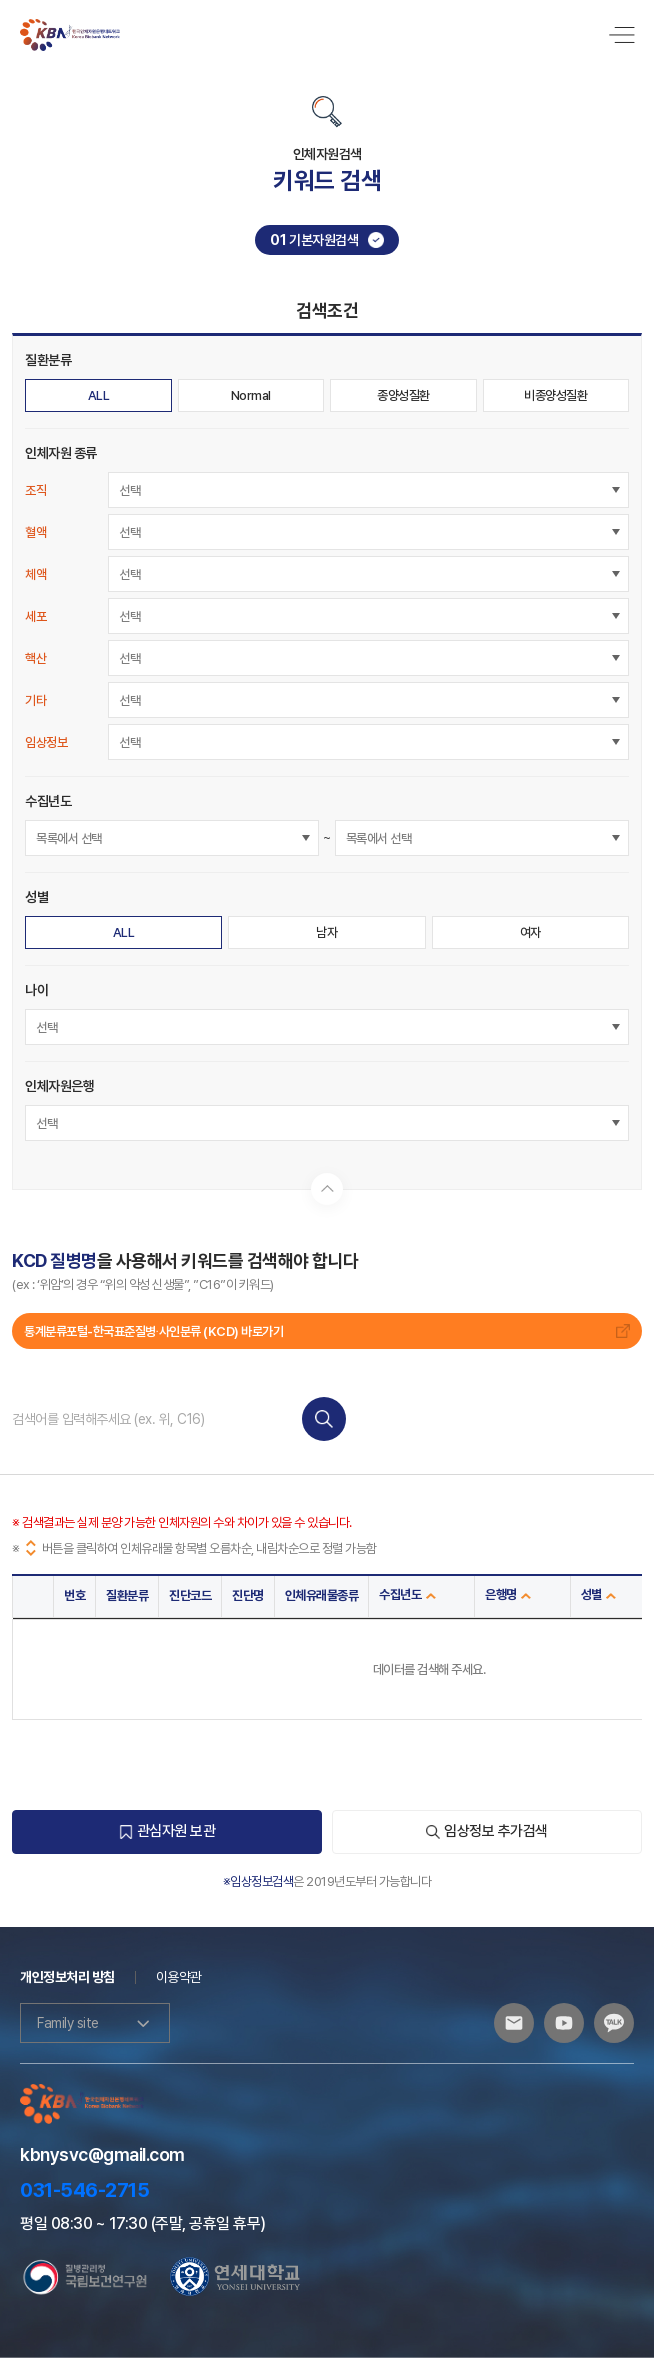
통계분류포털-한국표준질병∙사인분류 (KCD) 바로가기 (327, 1331)
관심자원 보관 (167, 1831)
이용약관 (179, 1977)
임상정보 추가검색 (487, 1831)
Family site (95, 2023)
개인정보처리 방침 (67, 1977)
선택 (129, 490)
